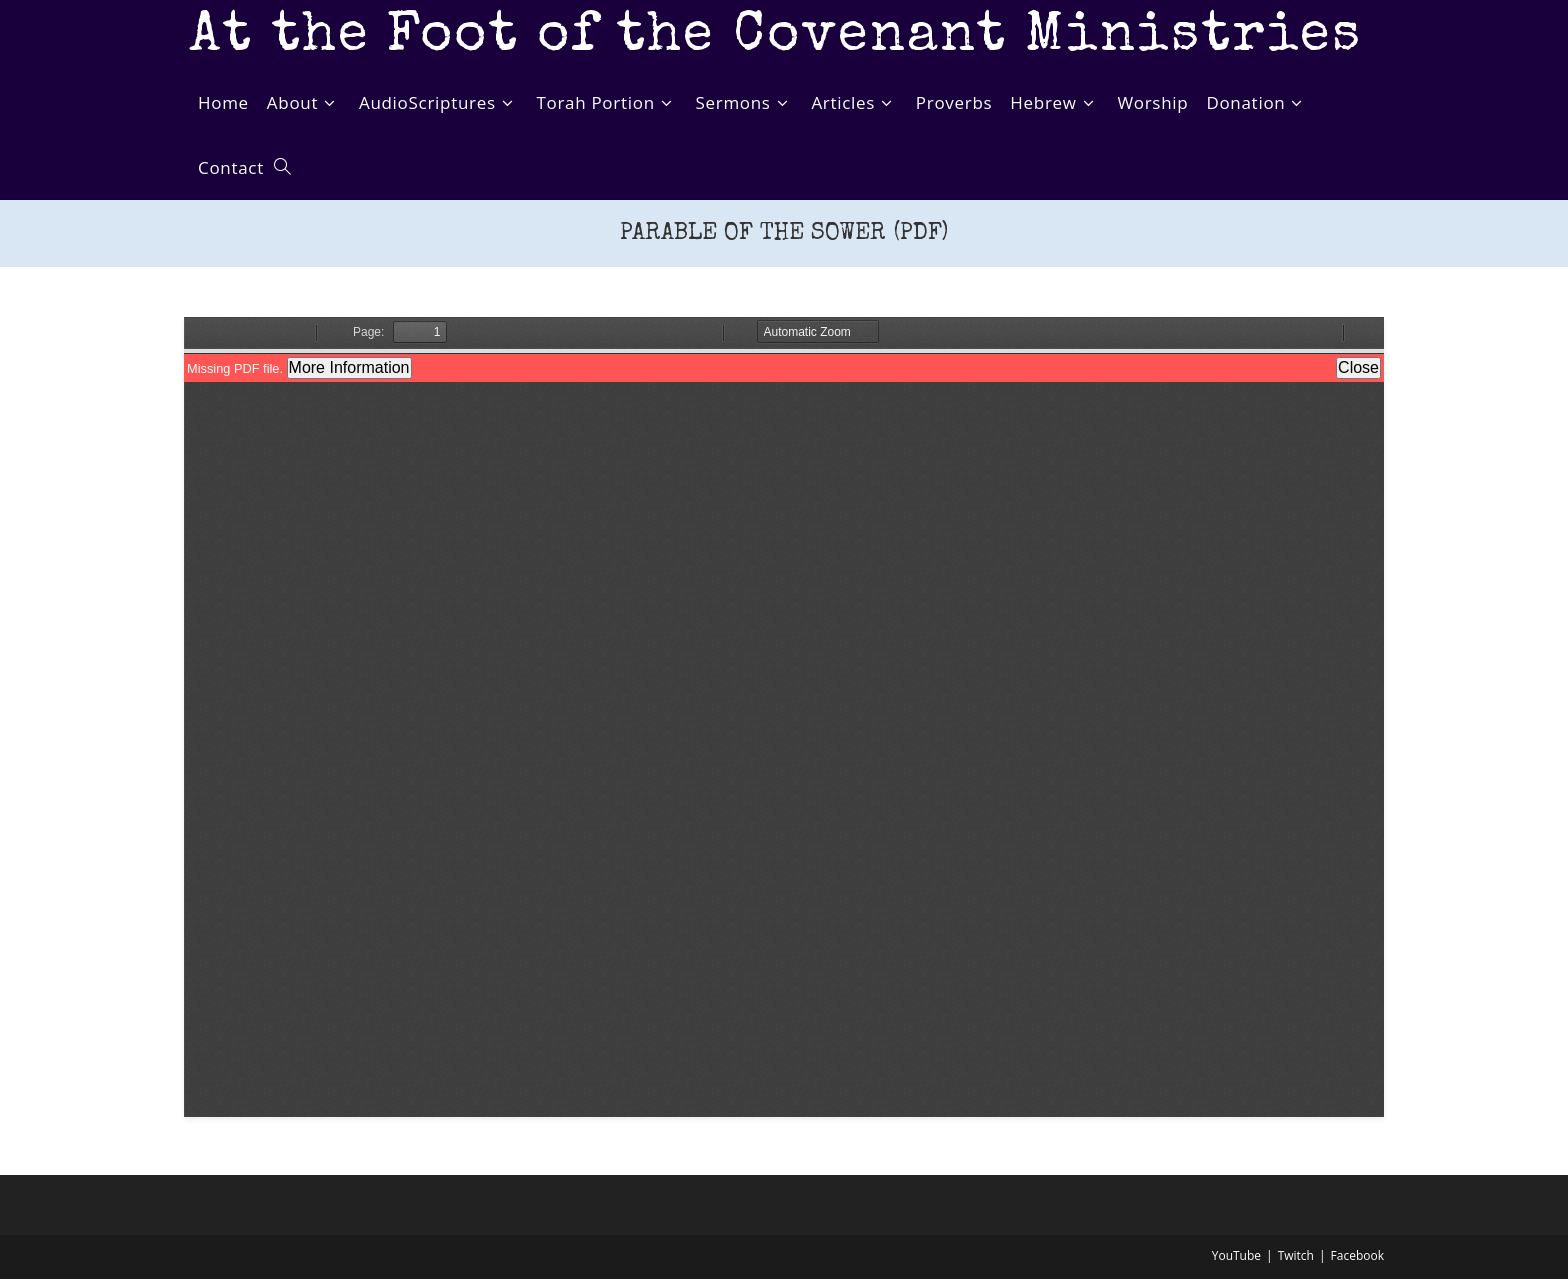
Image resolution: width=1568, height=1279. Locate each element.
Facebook (1357, 1255)
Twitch (1296, 1255)
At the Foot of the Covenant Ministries (775, 37)
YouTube (1236, 1255)
